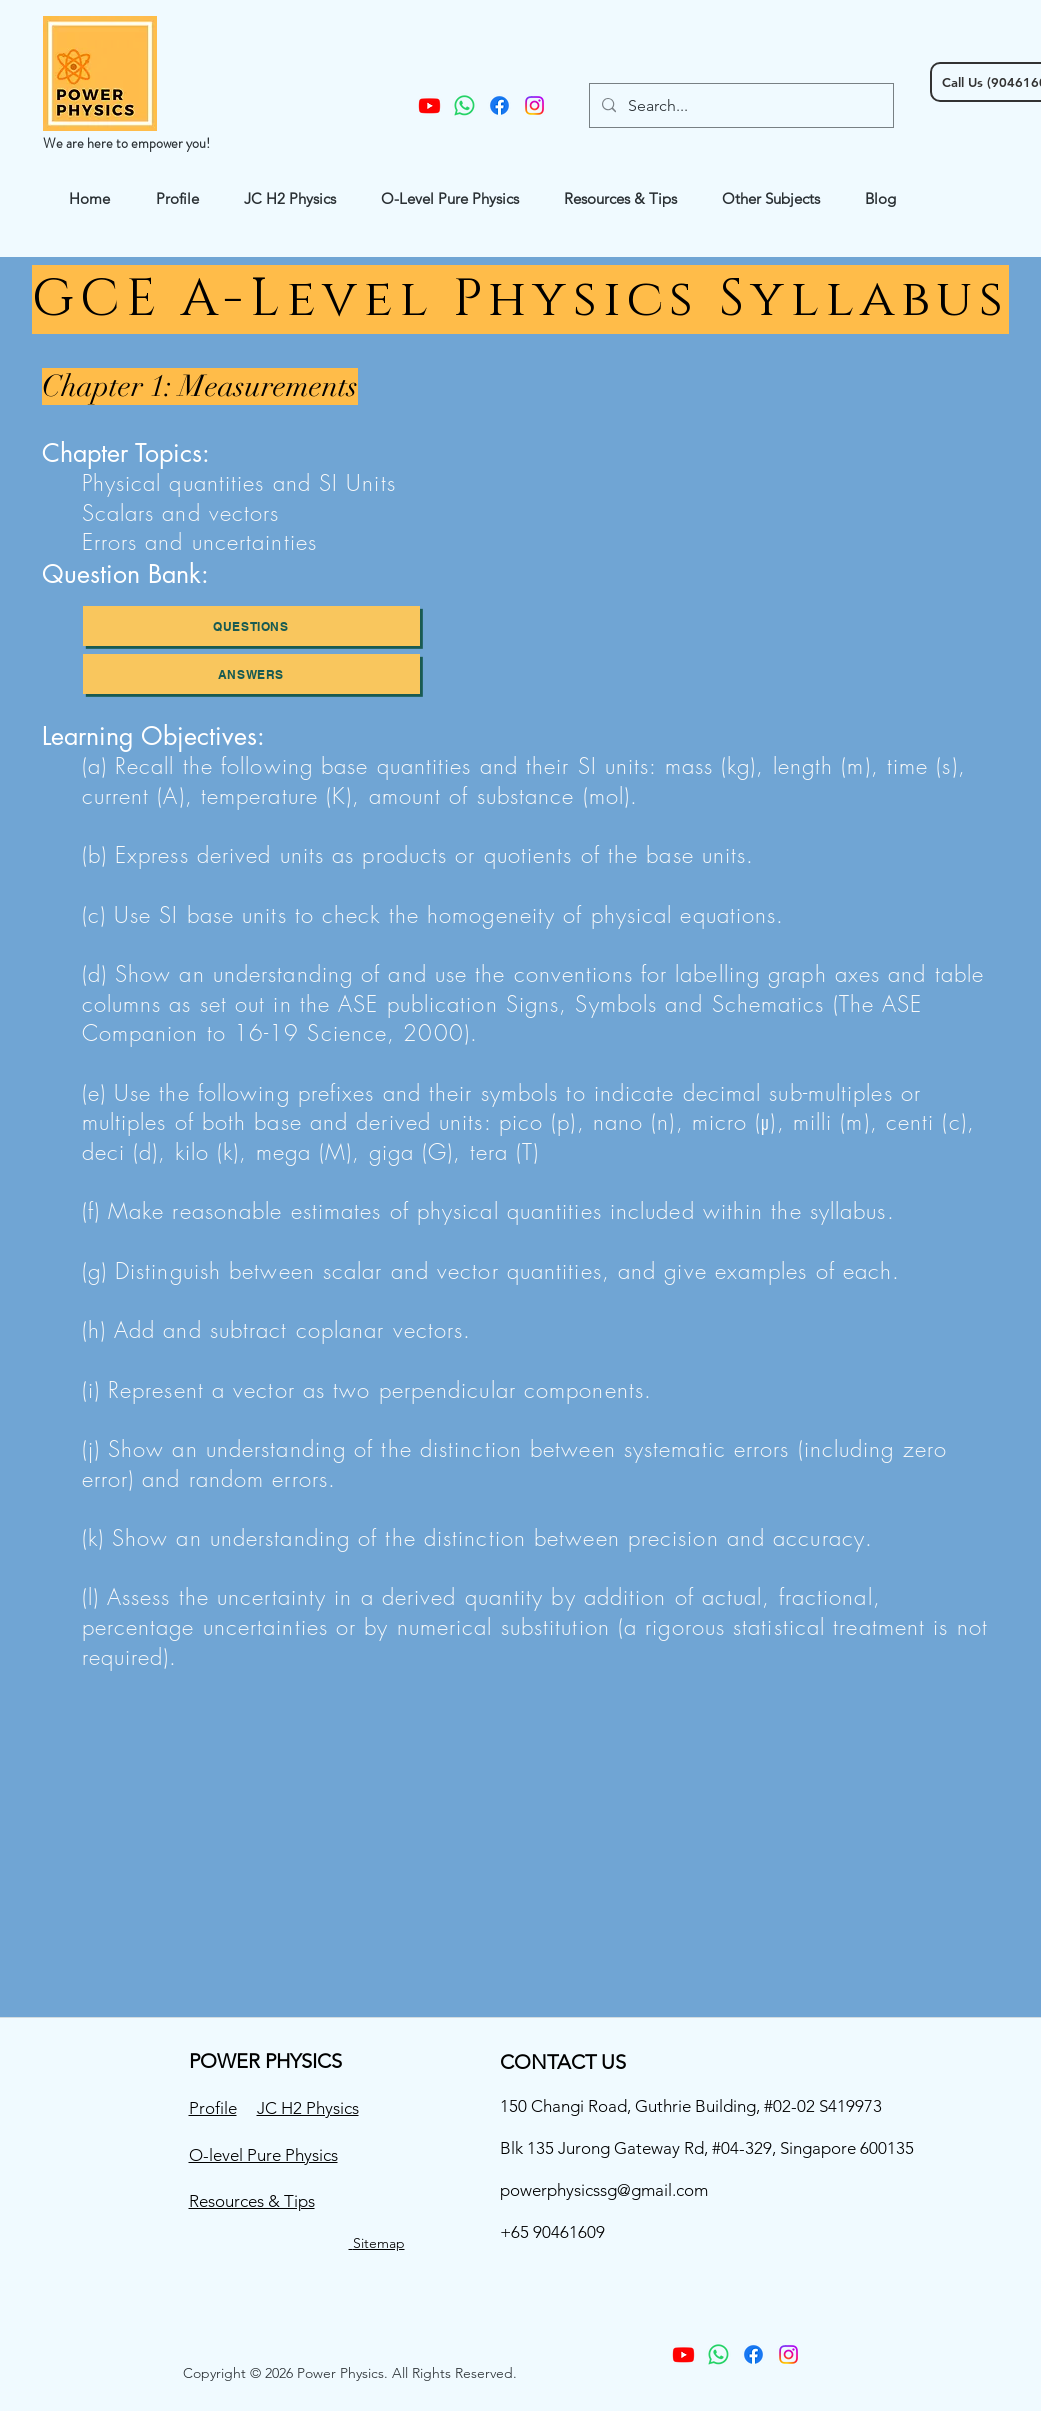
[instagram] (534, 105)
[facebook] (499, 105)
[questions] (251, 626)
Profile (213, 2108)
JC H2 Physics (308, 2108)
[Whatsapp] (464, 105)
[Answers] (251, 674)
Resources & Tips (252, 2201)
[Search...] (739, 106)
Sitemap (379, 2243)
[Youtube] (429, 105)
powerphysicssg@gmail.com (604, 2190)
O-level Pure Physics (263, 2155)
